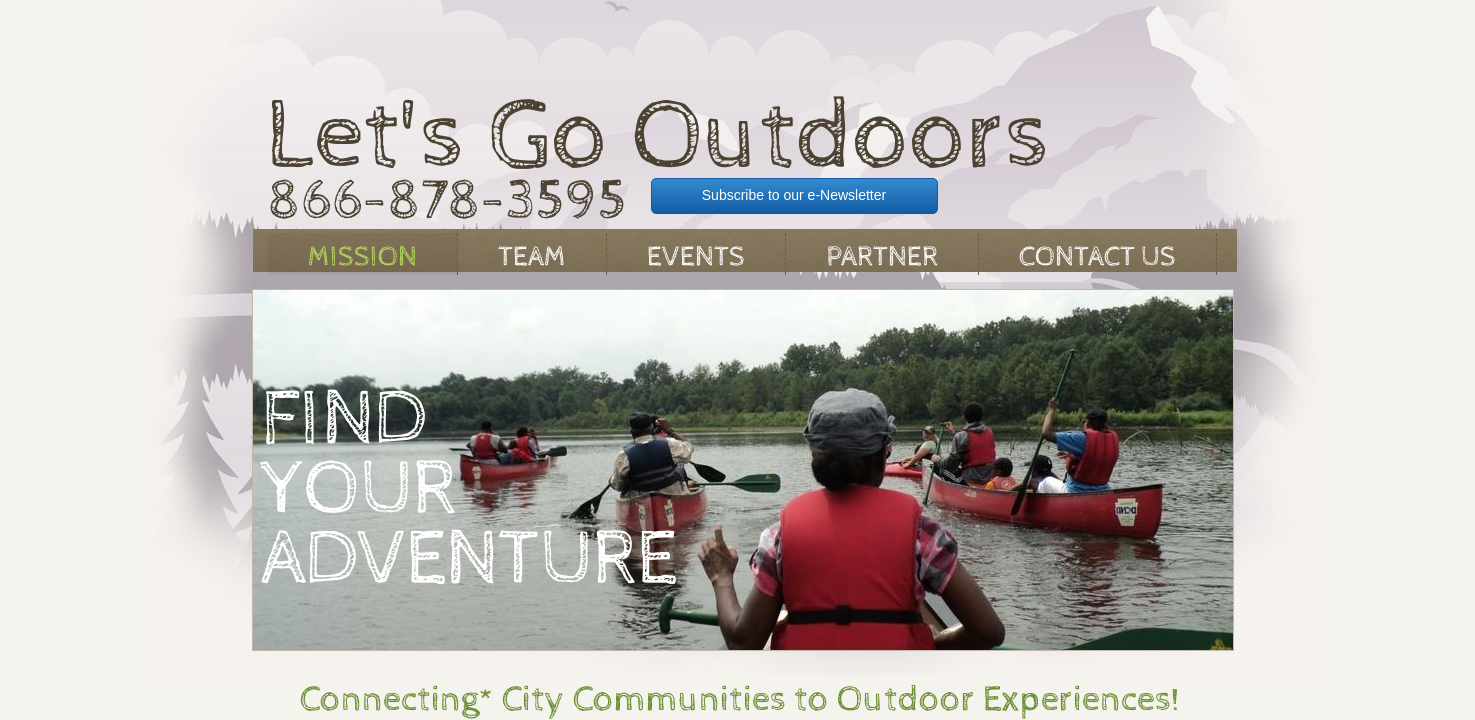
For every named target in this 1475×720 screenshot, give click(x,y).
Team (532, 257)
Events (696, 257)
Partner (882, 257)
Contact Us (1097, 257)
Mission (362, 257)
